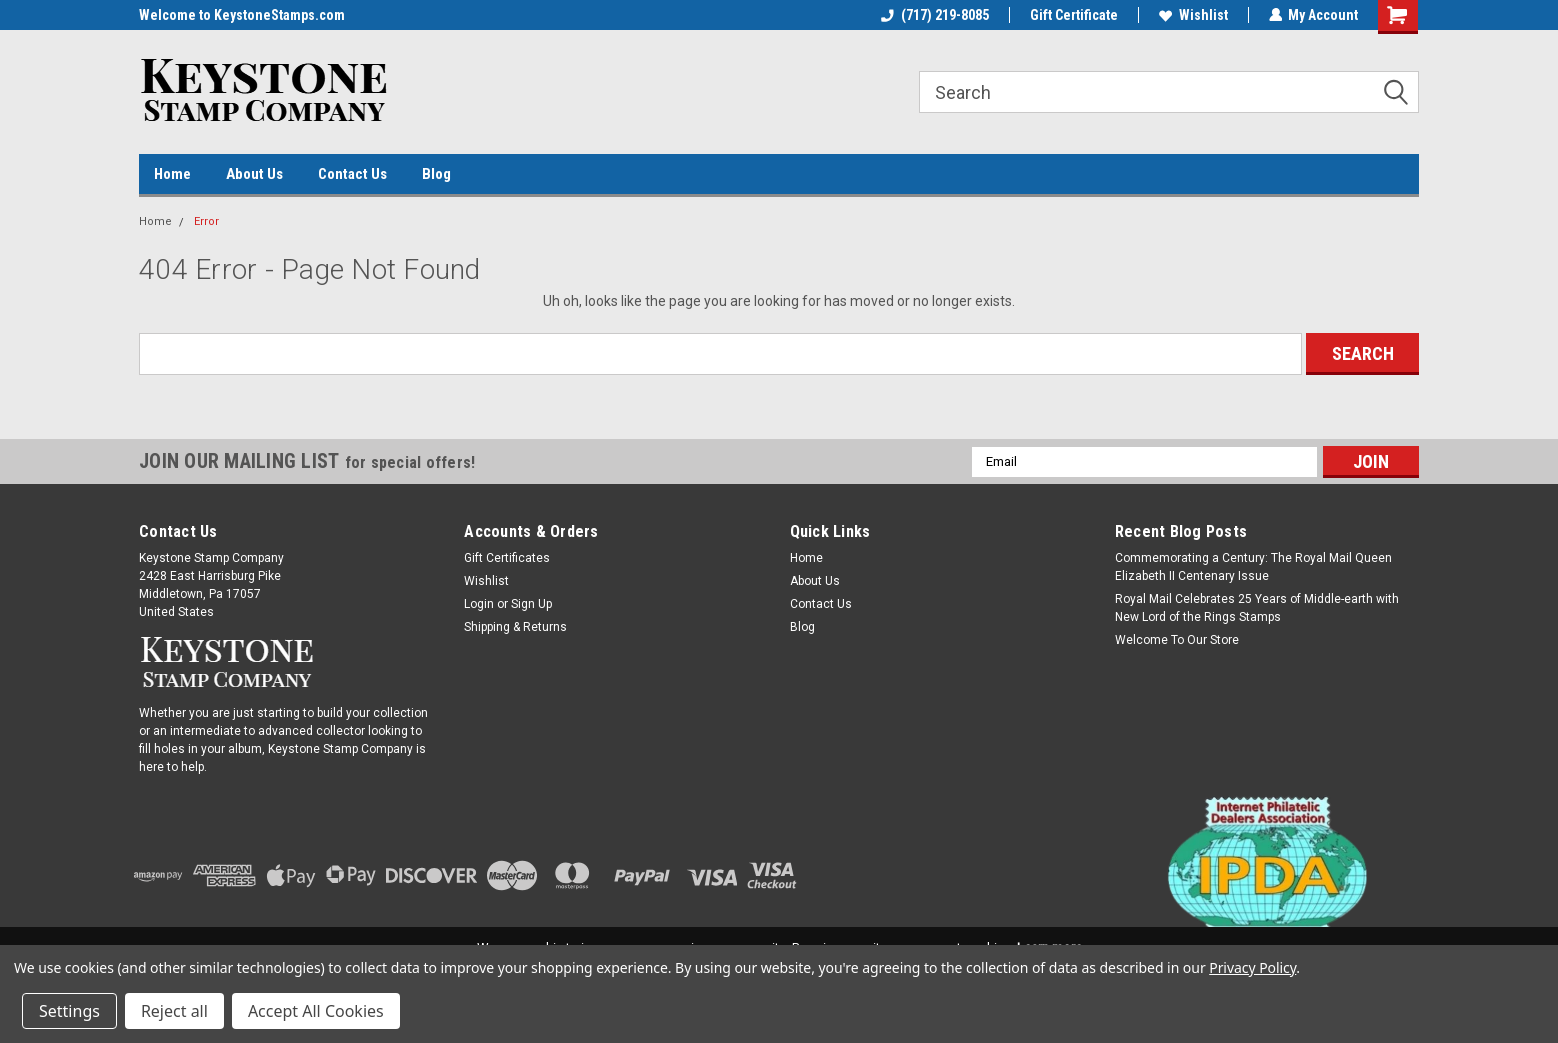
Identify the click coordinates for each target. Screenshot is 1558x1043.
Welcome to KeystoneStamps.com (242, 15)
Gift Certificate (1073, 15)
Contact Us (352, 174)
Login (479, 604)
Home (172, 174)
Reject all (174, 1011)
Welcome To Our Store (1177, 640)
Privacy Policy (1252, 967)
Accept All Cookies (316, 1011)
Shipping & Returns (515, 627)
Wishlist (1192, 15)
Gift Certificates (507, 558)
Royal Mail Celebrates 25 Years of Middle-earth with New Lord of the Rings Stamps (1257, 608)
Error (206, 221)
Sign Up (531, 604)
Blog (436, 174)
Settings (69, 1011)
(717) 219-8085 (934, 15)
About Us (254, 174)
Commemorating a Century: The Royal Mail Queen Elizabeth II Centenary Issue (1253, 567)
